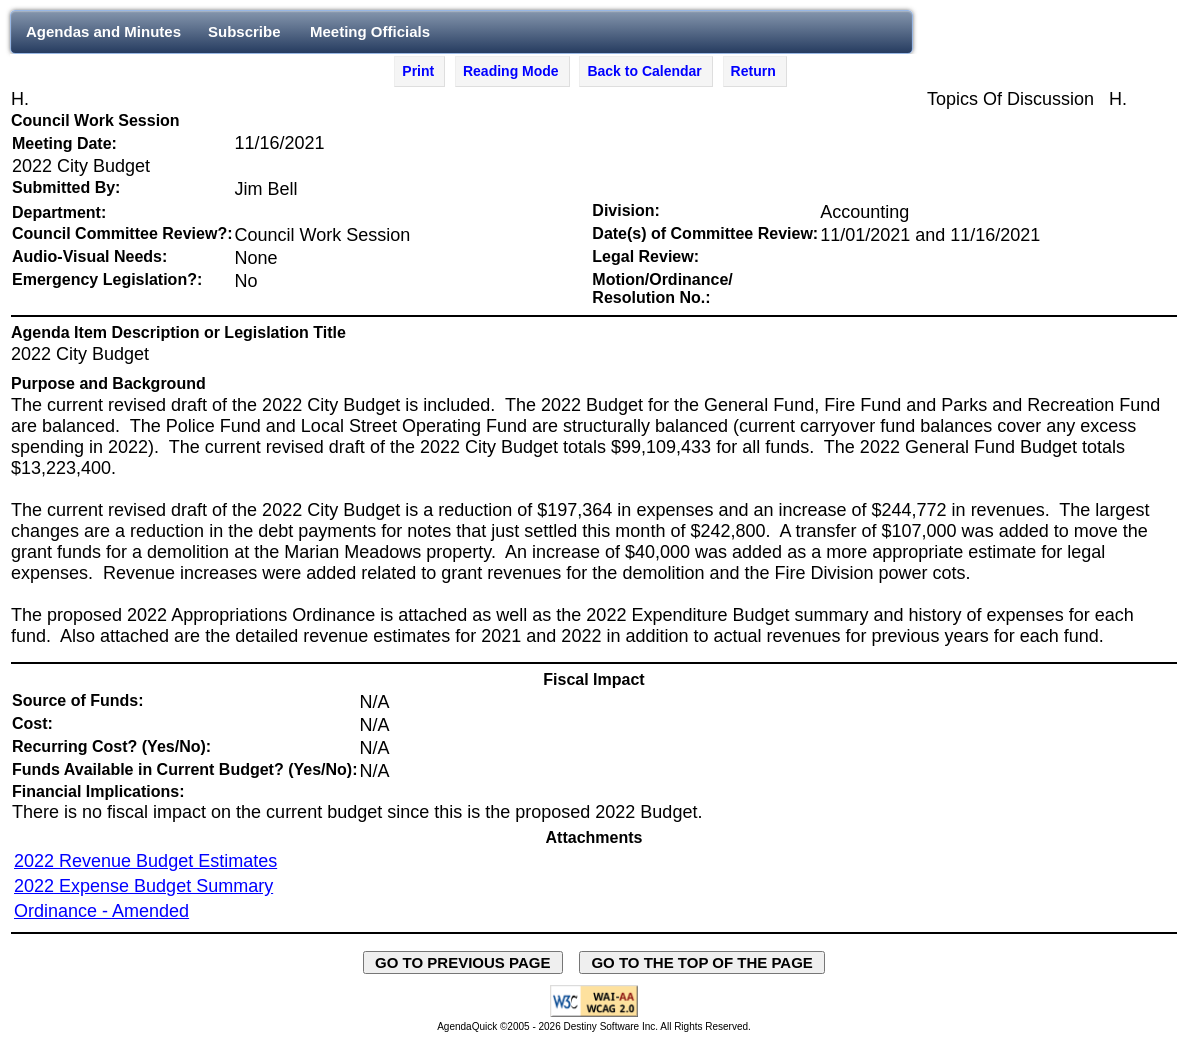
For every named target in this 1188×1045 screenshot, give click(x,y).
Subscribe (244, 31)
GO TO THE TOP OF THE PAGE (702, 962)
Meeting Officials (370, 31)
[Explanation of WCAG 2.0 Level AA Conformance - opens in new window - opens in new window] (594, 1013)
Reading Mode (511, 71)
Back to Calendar (644, 71)
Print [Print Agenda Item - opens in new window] (418, 71)
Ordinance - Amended (101, 911)
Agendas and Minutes (103, 31)
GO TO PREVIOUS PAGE (463, 962)
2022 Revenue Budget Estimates (145, 861)
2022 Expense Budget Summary (143, 886)
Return (753, 71)
